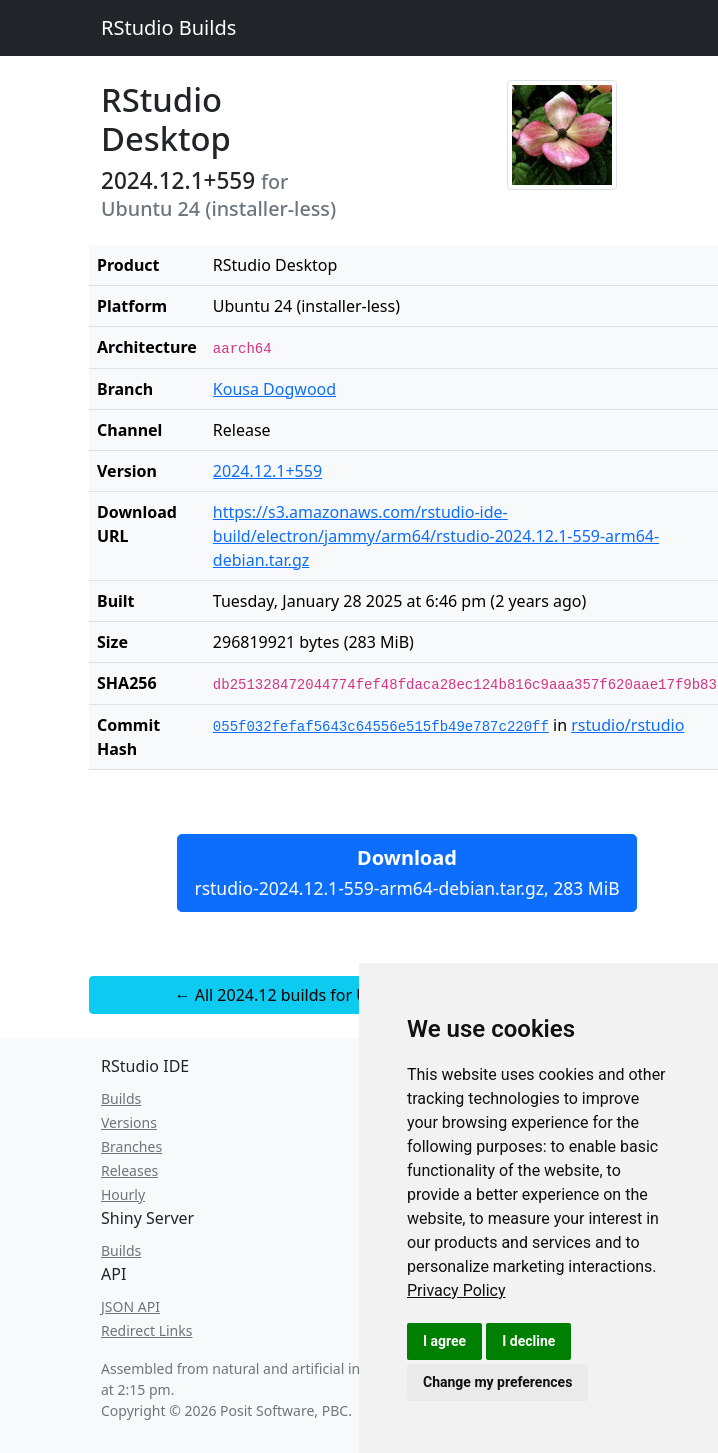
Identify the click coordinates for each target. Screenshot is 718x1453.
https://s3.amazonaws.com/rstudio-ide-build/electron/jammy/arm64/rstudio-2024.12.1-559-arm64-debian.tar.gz (436, 536)
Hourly (123, 1194)
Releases (129, 1170)
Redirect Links (146, 1330)
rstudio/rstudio (627, 725)
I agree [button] (444, 1341)
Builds (121, 1098)
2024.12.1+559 (267, 471)
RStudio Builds (168, 27)
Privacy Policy (456, 1290)
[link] (456, 1290)
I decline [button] (528, 1341)
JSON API (130, 1306)
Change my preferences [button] (497, 1382)
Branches (131, 1146)
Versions (129, 1122)
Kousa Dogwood (274, 389)
